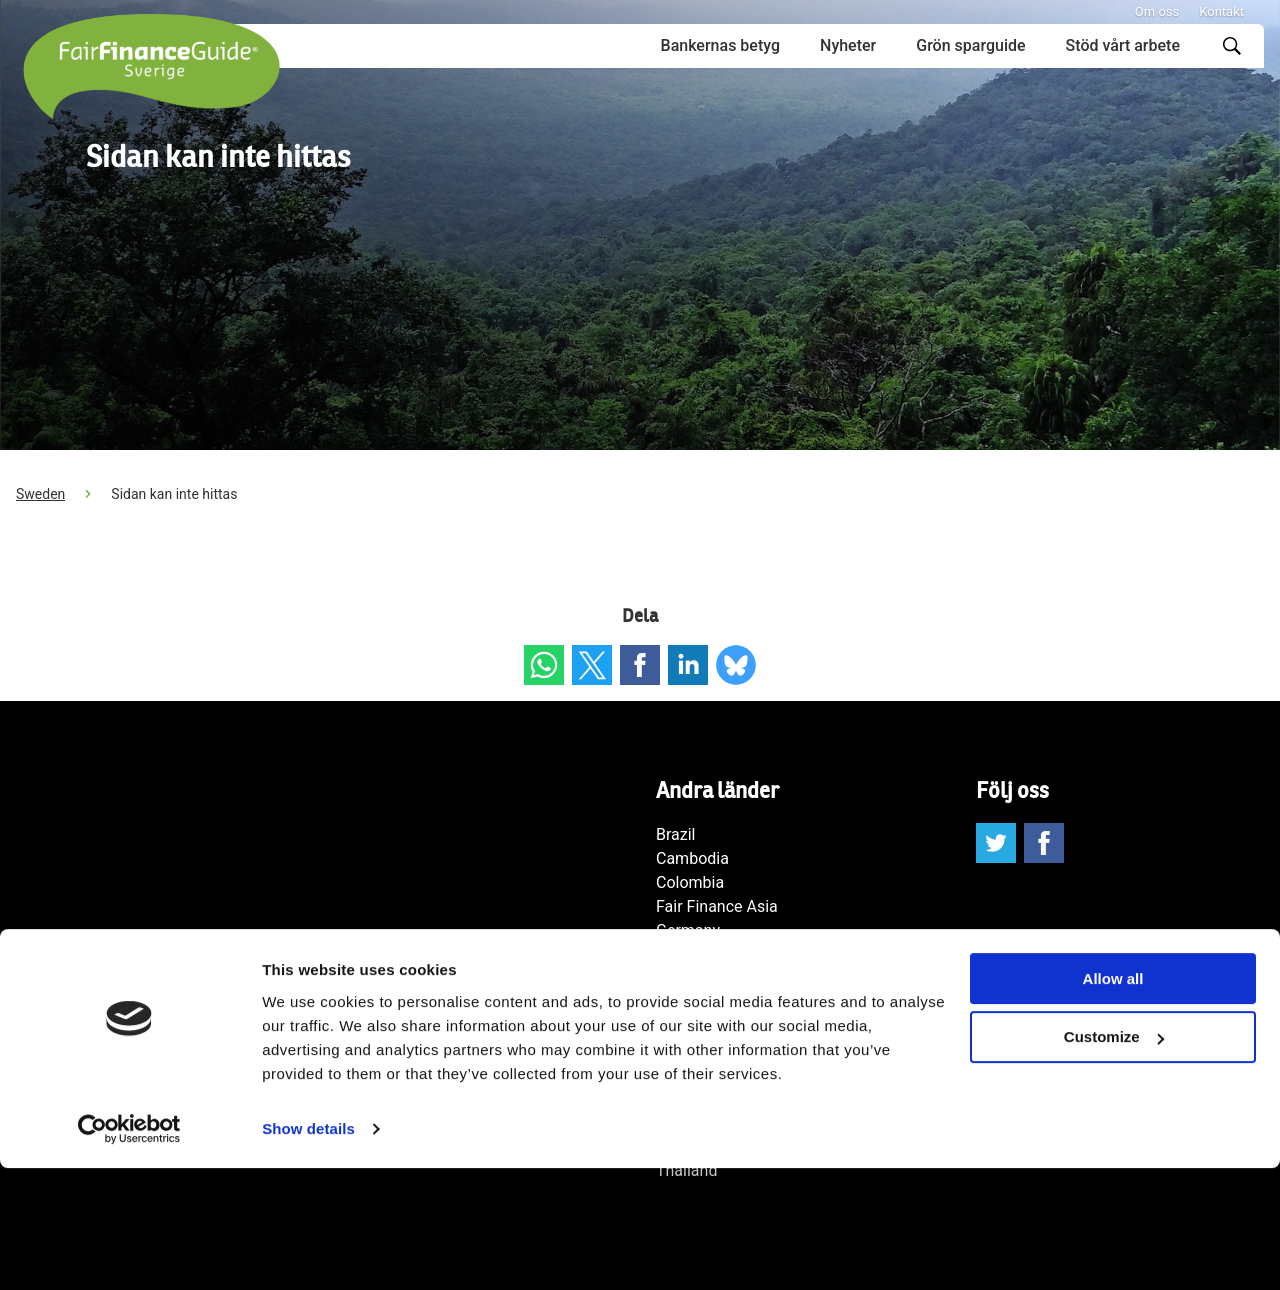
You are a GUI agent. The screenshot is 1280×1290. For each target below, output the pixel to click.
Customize (1114, 1159)
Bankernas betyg (720, 45)
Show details (308, 1250)
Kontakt (1221, 11)
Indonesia (691, 954)
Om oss (1157, 11)
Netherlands (699, 1026)
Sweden (40, 494)
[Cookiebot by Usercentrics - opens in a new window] (129, 1251)
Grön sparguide (970, 45)
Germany (688, 930)
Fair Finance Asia (717, 906)
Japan (678, 1002)
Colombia (690, 882)
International (701, 978)
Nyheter (848, 45)
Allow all (1113, 1100)
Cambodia (692, 858)
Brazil (676, 834)
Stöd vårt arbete (1123, 45)
